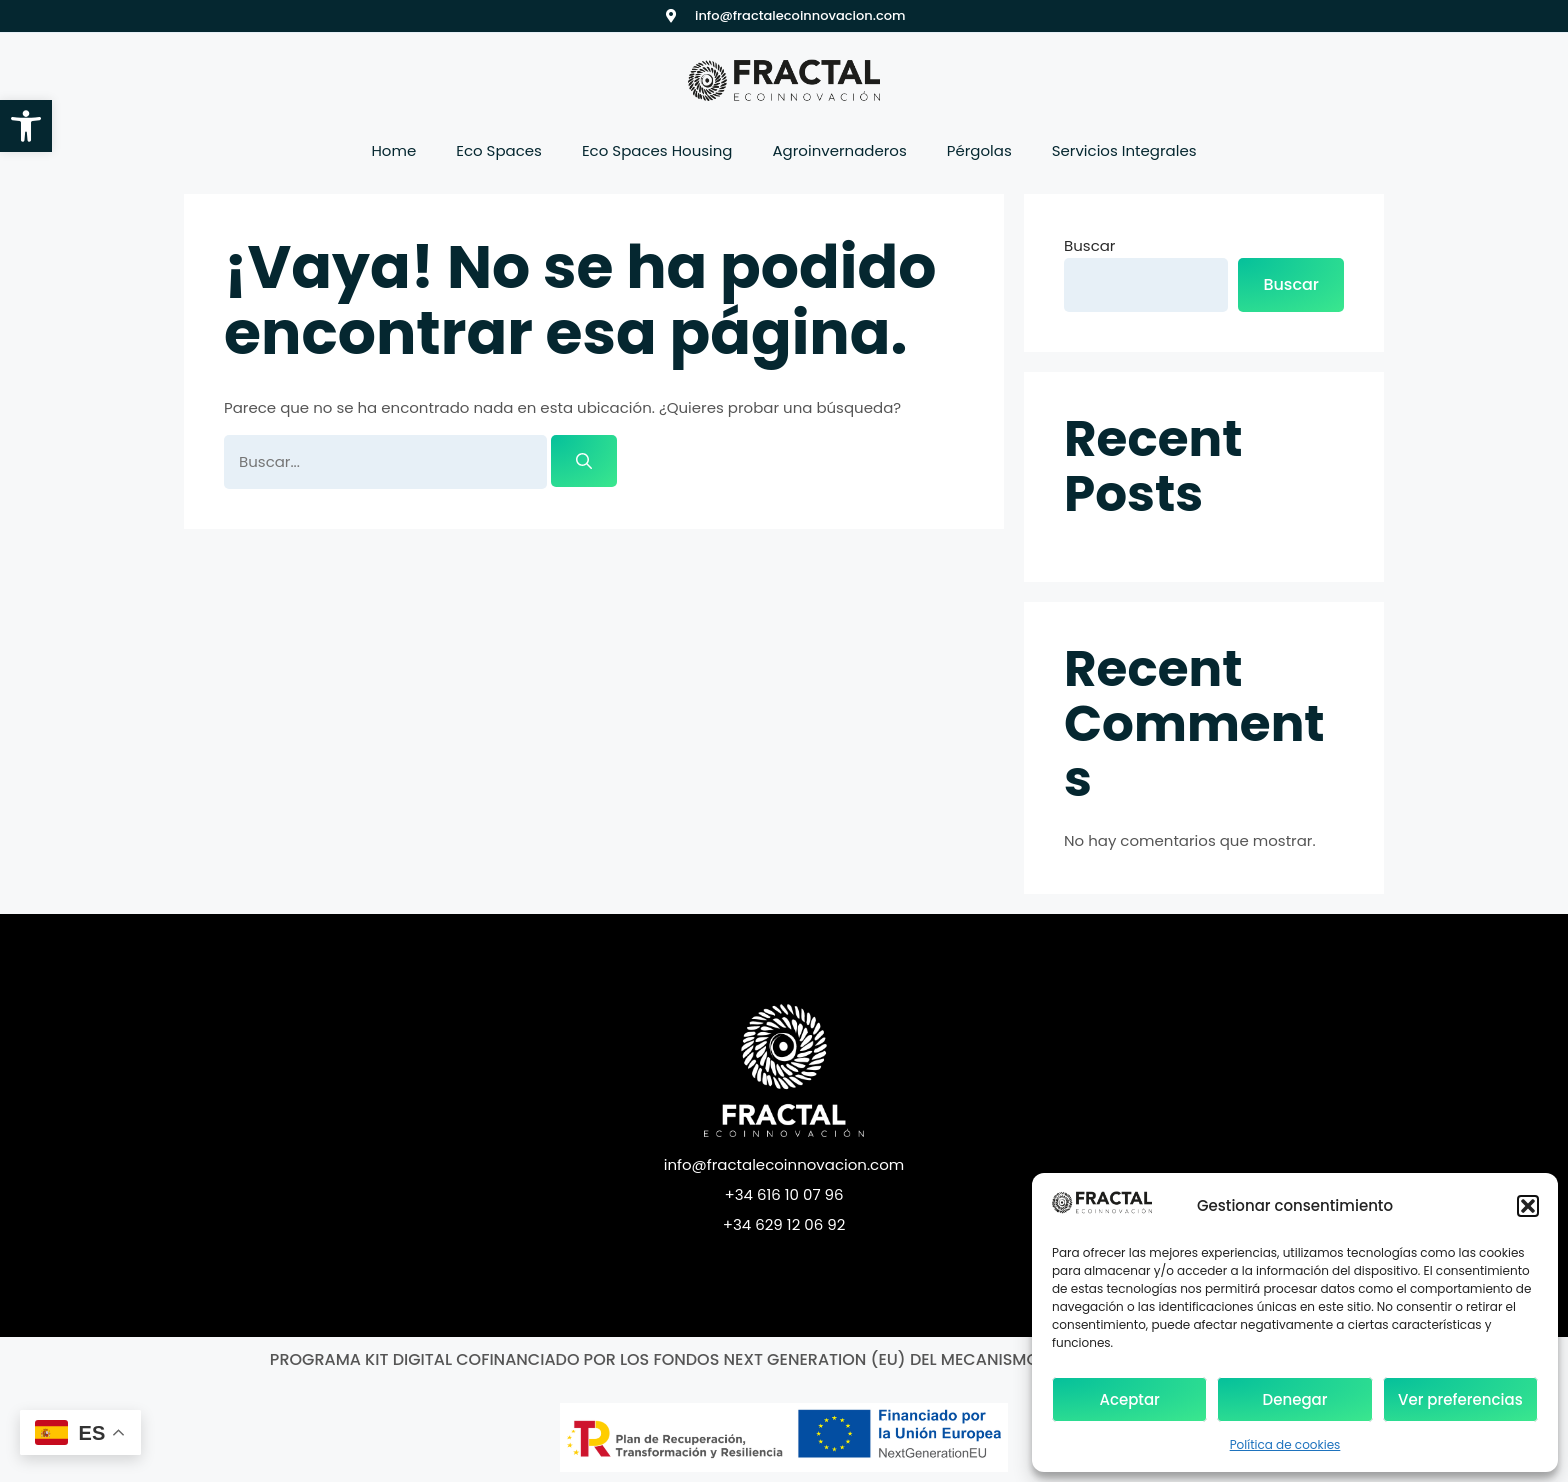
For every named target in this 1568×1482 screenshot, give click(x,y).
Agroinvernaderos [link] (840, 150)
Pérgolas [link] (979, 150)
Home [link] (393, 150)
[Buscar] (584, 461)
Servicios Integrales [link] (1124, 150)
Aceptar (1129, 1399)
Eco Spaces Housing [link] (657, 150)
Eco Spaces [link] (499, 150)
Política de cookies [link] (1285, 1444)
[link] (26, 126)
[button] (1528, 1206)
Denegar (1295, 1399)
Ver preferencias (1460, 1399)
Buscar (1089, 245)
